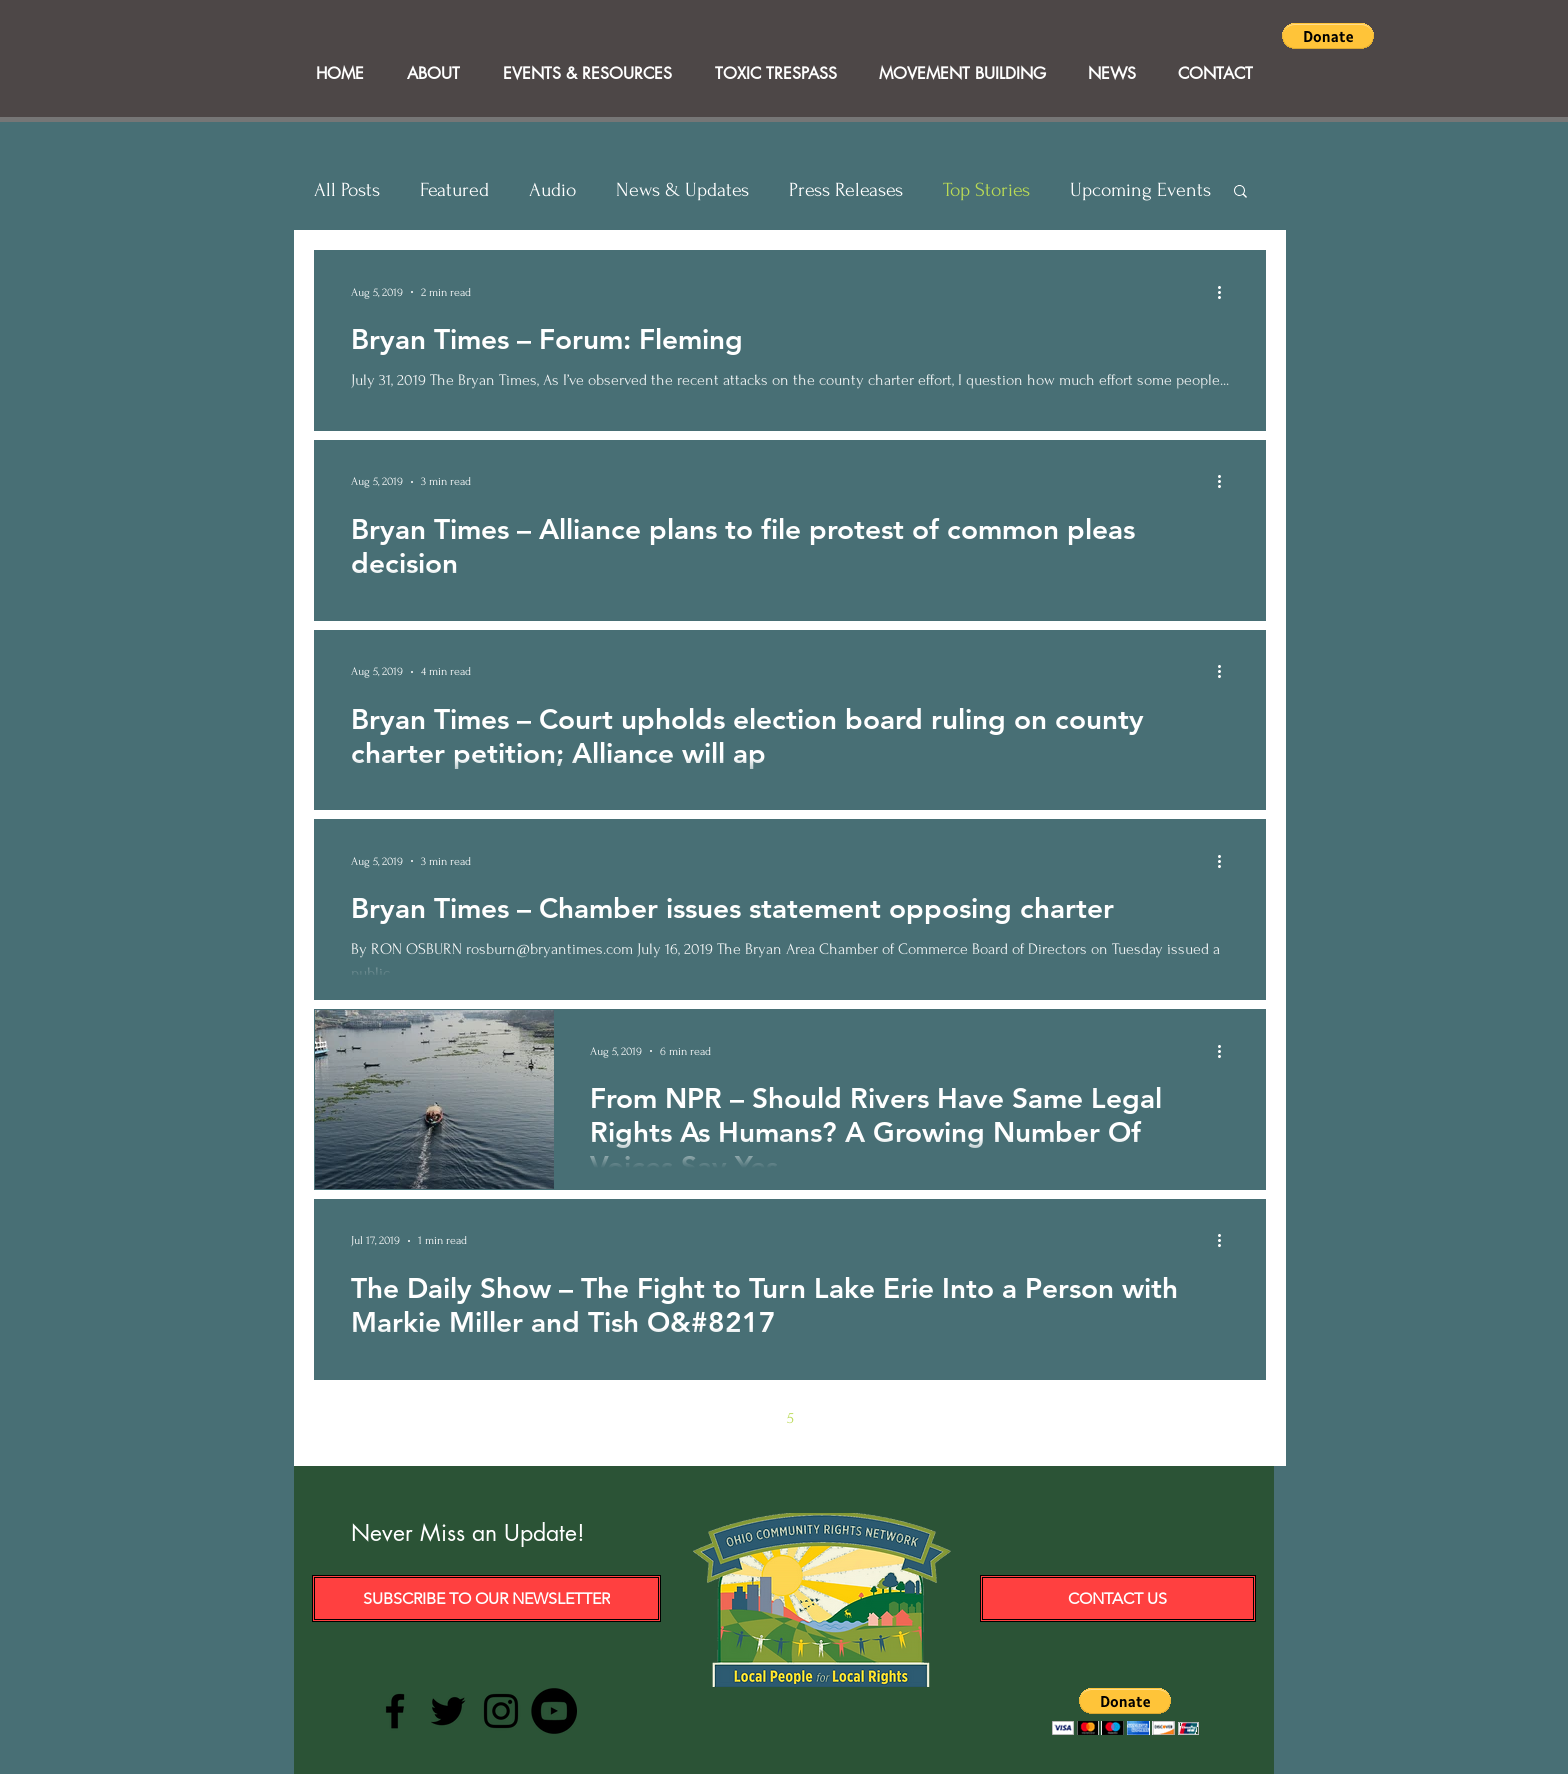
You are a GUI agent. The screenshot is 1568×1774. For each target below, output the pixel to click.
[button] (1328, 36)
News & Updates (682, 190)
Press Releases (846, 190)
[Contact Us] (1118, 1598)
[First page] (622, 1418)
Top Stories (986, 190)
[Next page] (916, 1418)
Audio (552, 190)
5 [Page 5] (790, 1418)
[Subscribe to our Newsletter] (486, 1598)
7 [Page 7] (874, 1418)
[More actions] (1226, 292)
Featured (454, 190)
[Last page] (958, 1418)
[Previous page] (664, 1418)
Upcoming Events (1140, 190)
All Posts (347, 190)
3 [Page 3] (706, 1418)
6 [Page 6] (832, 1418)
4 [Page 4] (748, 1418)
